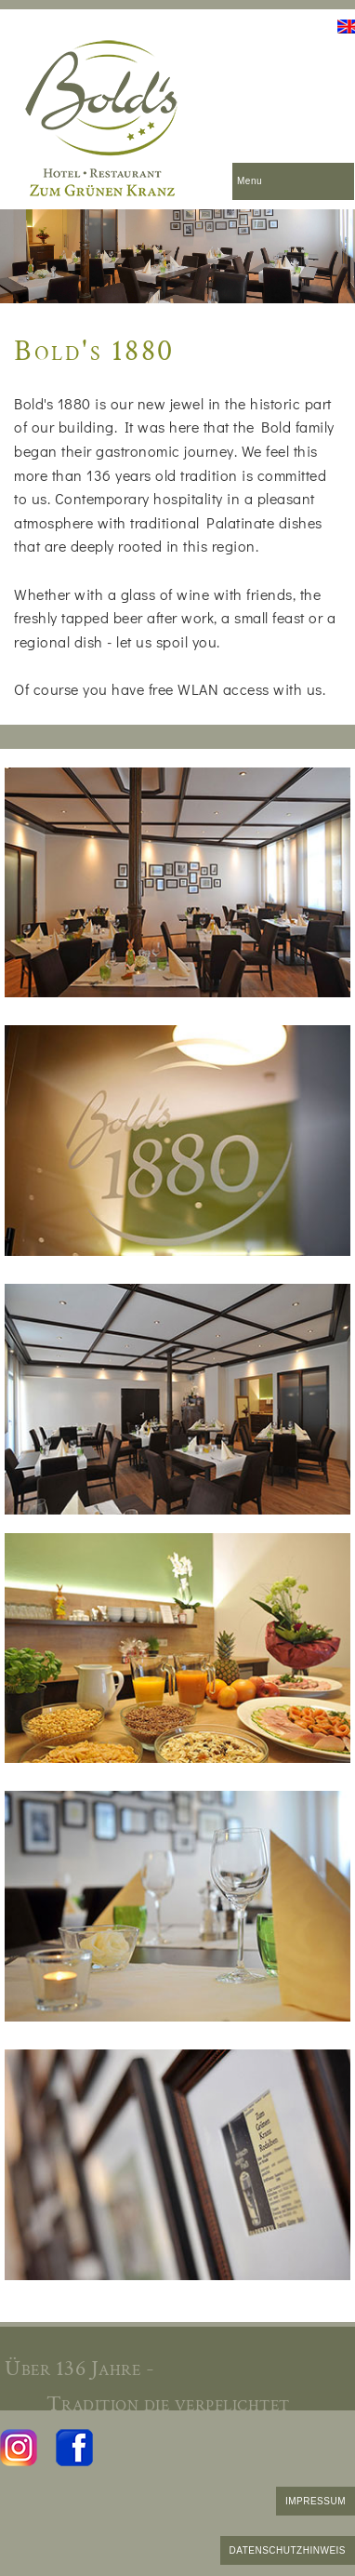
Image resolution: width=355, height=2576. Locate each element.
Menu (249, 181)
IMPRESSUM (315, 2501)
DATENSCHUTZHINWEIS (288, 2550)
